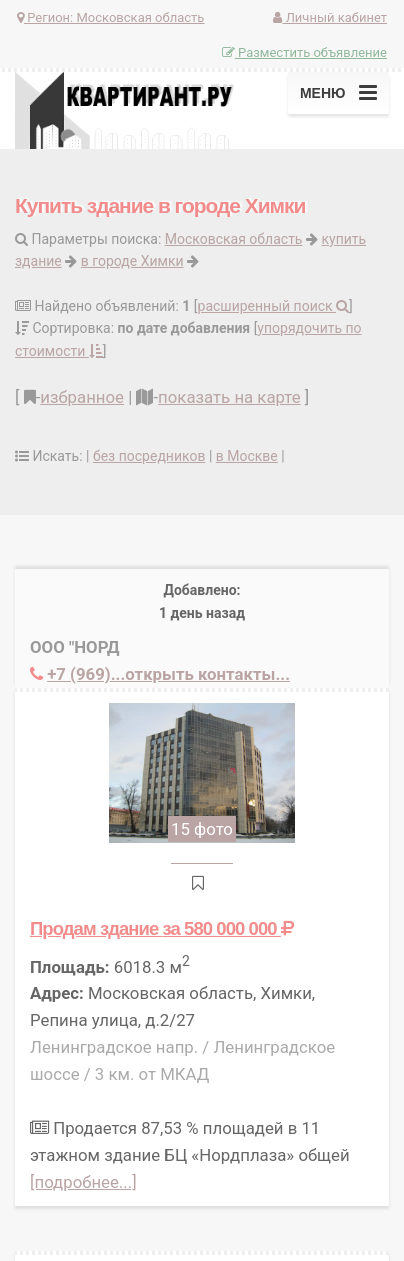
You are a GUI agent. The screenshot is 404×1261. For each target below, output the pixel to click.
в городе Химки (132, 261)
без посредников (149, 456)
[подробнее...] (83, 1182)
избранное (82, 397)
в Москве (247, 456)
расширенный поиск (274, 306)
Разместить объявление (304, 52)
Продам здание (161, 928)
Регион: (110, 17)
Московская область (234, 239)
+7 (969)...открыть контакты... (168, 674)
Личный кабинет (330, 17)
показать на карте (229, 397)
